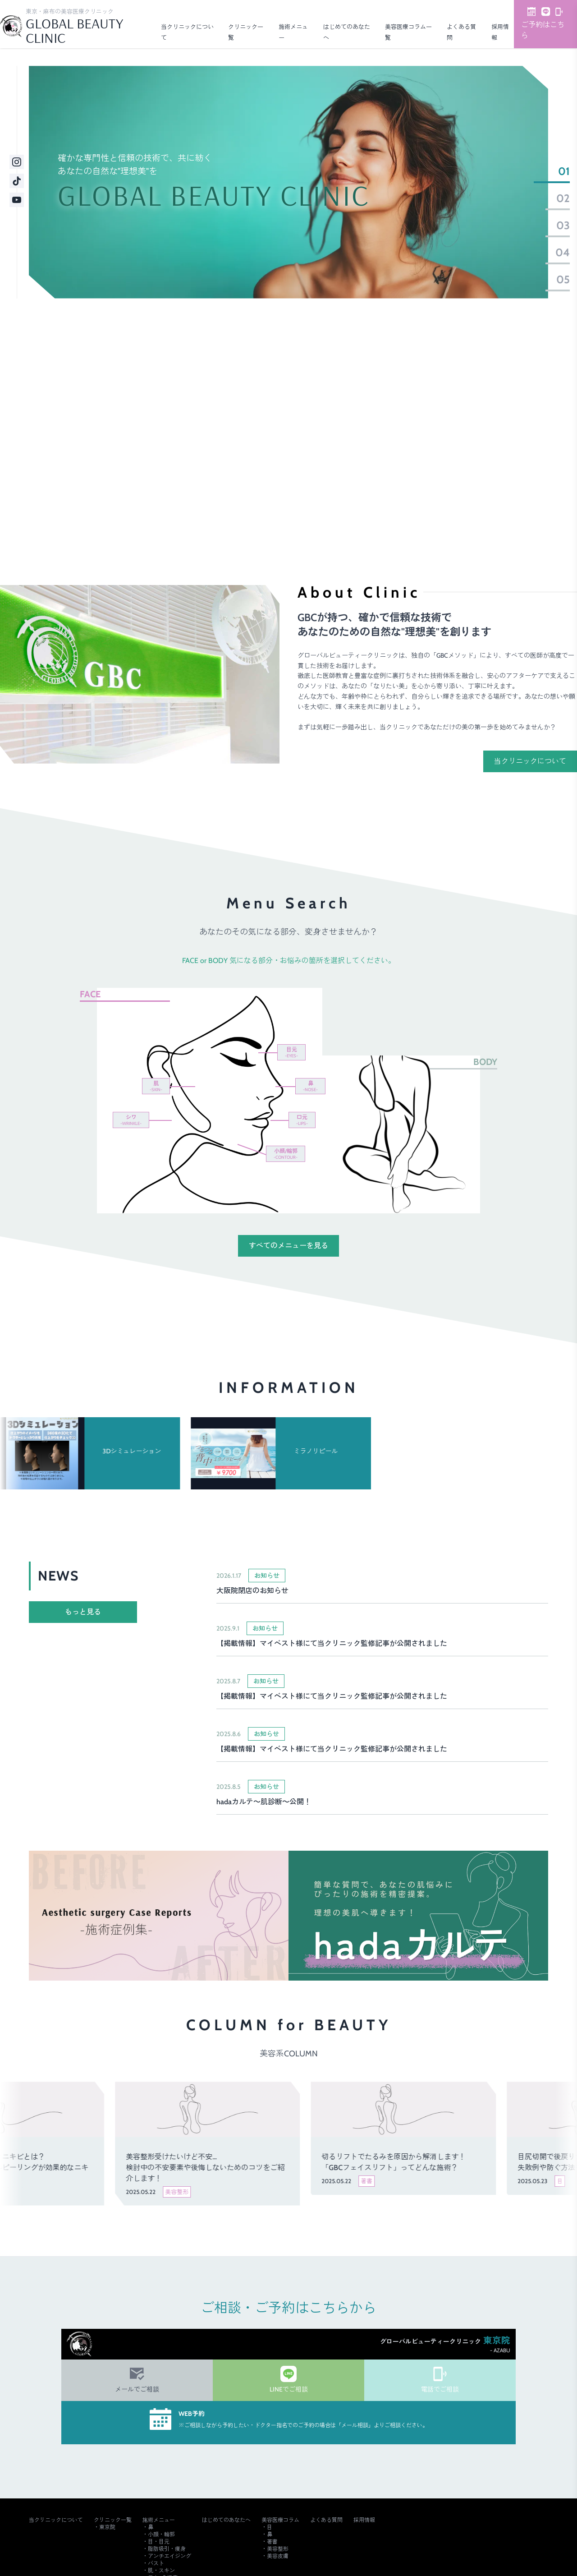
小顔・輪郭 (161, 2534)
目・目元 (158, 2541)
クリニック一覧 (113, 2519)
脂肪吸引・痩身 (167, 2548)
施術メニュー (158, 2519)
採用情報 (364, 2519)
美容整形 (277, 2548)
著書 (272, 2541)
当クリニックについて (530, 761)
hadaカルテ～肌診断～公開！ (263, 1801)
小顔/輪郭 (286, 1153)
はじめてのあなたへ (226, 2519)
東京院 (107, 2527)
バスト (156, 2563)
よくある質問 (326, 2519)
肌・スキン (161, 2570)
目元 (291, 1052)
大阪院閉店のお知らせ (252, 1590)
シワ (131, 1120)
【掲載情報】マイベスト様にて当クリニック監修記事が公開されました (331, 1643)
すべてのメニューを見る (288, 1245)
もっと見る (83, 1612)
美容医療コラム (280, 2519)
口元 (302, 1120)
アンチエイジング (169, 2556)
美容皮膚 (277, 2556)
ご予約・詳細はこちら (432, 500)
